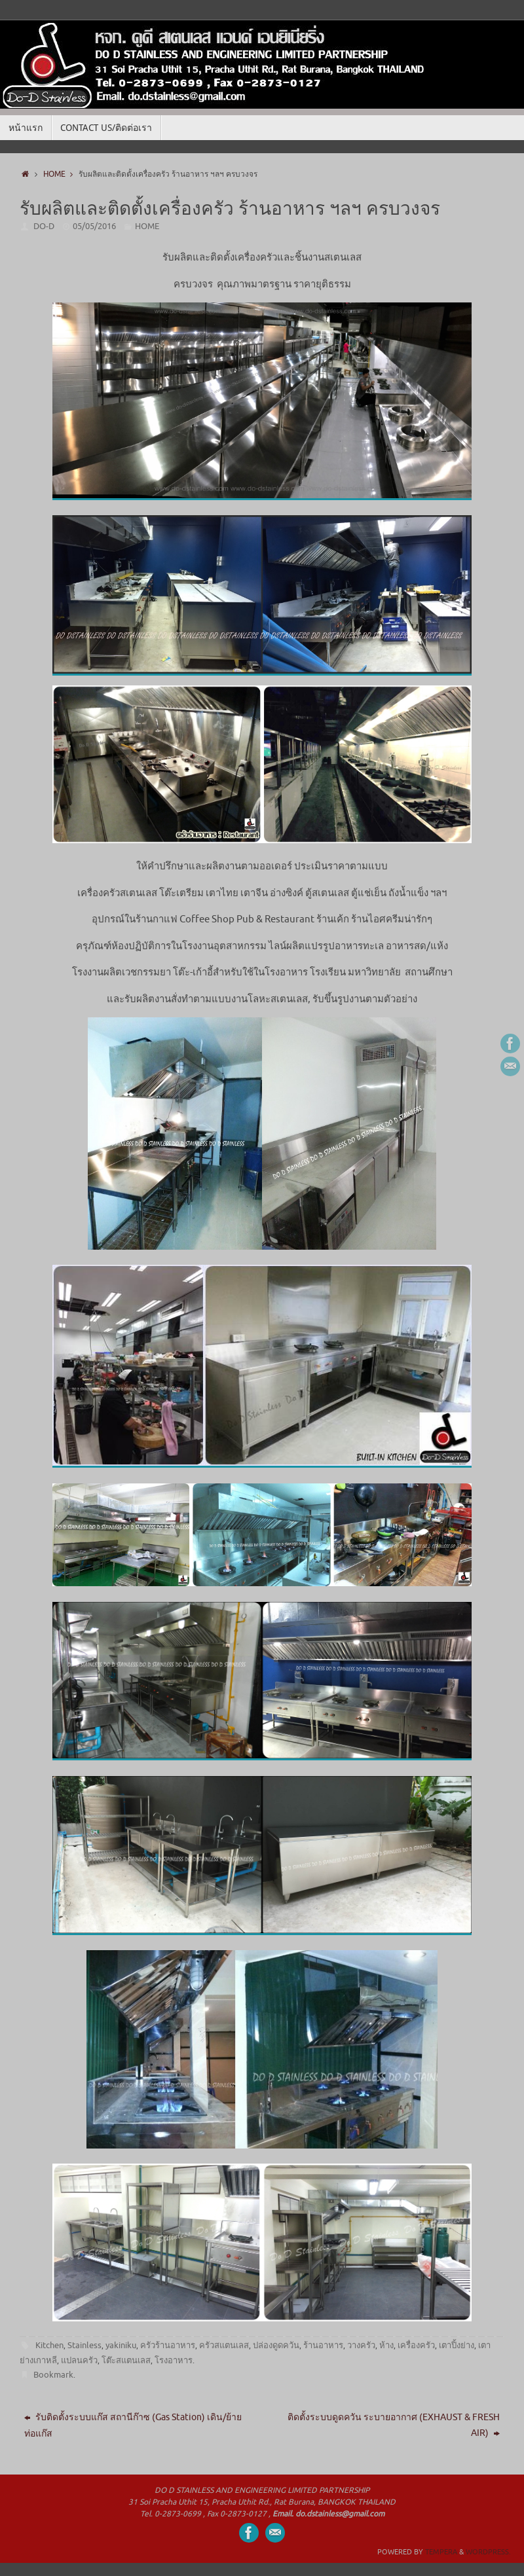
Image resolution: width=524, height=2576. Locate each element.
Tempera (441, 2551)
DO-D (43, 226)
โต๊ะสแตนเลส (126, 2360)
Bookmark (53, 2374)
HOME (61, 174)
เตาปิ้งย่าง (456, 2345)
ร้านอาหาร (323, 2345)
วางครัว (361, 2345)
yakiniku (120, 2345)
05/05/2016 (94, 226)
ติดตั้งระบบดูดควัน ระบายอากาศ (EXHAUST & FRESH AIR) (394, 2425)
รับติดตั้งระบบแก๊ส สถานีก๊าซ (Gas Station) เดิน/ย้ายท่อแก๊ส (133, 2425)
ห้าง (386, 2345)
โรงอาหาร (174, 2360)
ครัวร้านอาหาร (167, 2345)
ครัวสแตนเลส (224, 2345)
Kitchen (49, 2345)
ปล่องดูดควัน (276, 2345)
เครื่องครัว (416, 2345)
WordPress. (488, 2551)
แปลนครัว (79, 2360)
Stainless (84, 2345)
